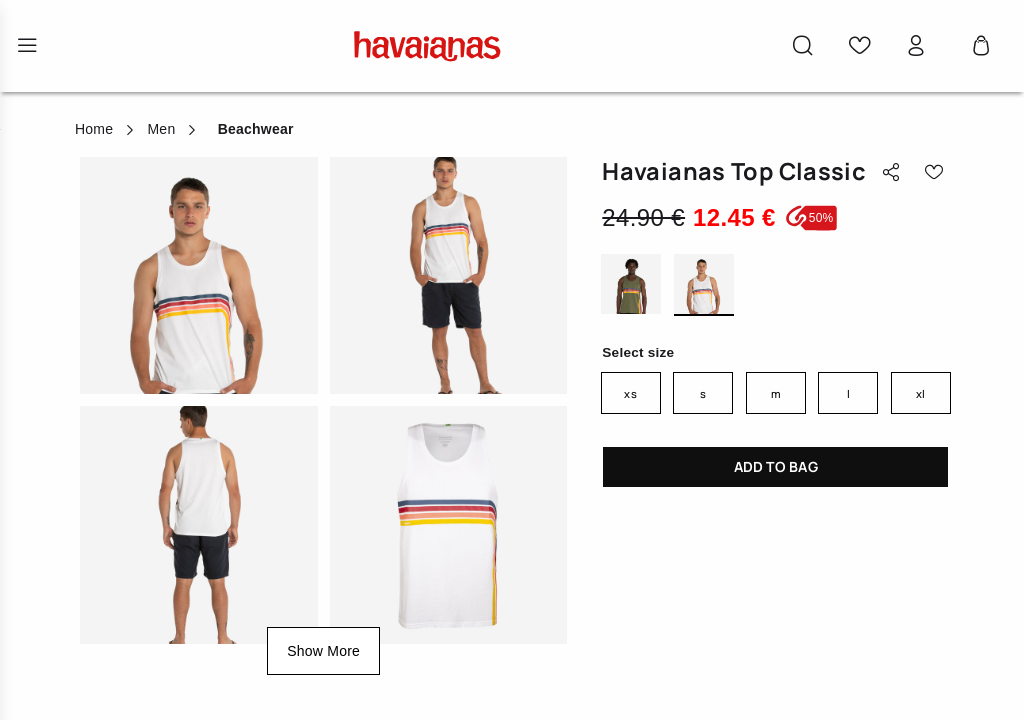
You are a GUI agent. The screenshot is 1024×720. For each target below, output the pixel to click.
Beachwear (256, 129)
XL (920, 393)
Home (94, 129)
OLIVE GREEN (631, 285)
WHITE (704, 285)
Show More (323, 651)
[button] (803, 46)
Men (161, 129)
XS (630, 393)
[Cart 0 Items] (981, 46)
